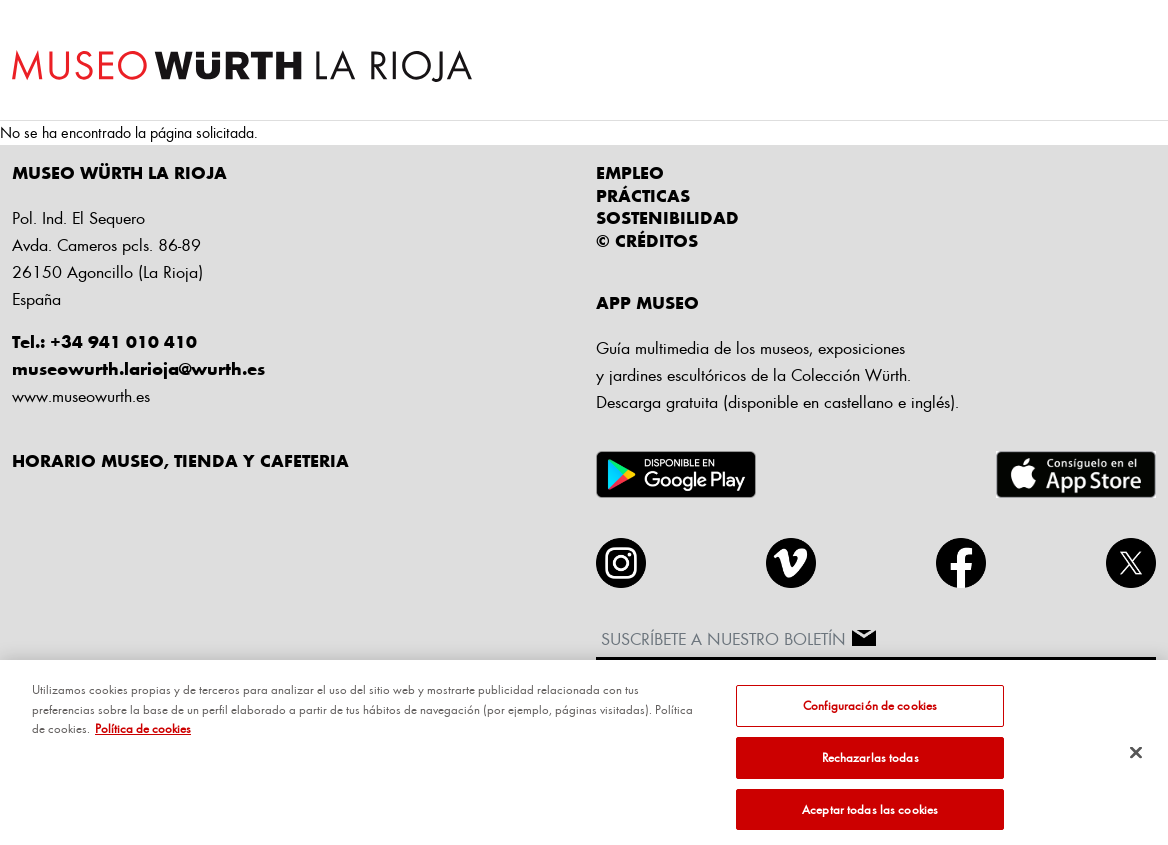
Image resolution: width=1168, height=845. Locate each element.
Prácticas (643, 195)
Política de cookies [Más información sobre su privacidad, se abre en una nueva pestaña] (143, 735)
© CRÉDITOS (647, 240)
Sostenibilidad (667, 217)
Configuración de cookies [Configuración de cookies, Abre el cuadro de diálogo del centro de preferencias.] (870, 712)
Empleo (630, 172)
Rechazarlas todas (870, 763)
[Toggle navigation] (1138, 61)
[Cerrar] (1136, 759)
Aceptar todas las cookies (870, 815)
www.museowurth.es (81, 395)
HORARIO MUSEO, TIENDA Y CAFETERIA (180, 460)
